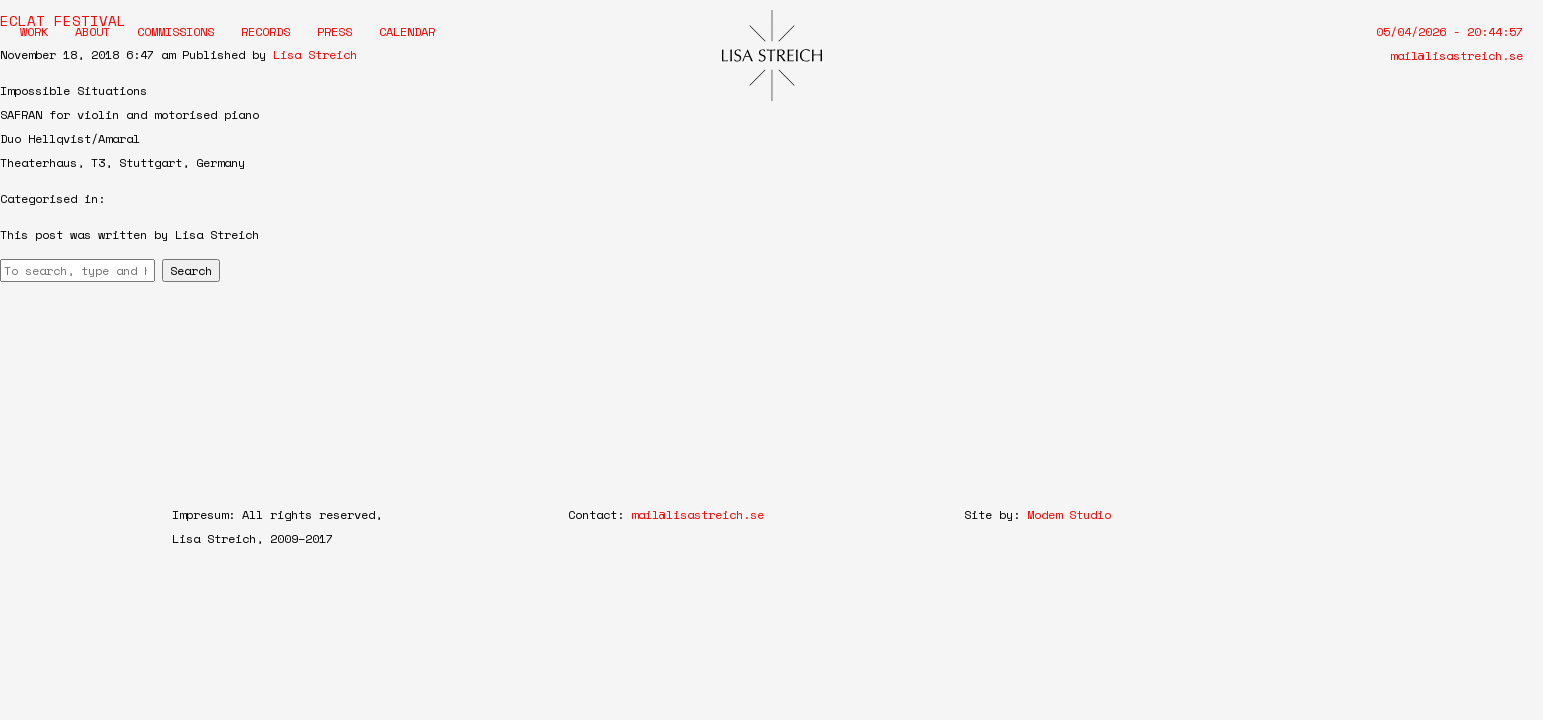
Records (265, 31)
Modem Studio (1069, 514)
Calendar (407, 31)
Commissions (175, 31)
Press (334, 31)
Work (34, 31)
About (92, 31)
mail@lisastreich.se (1456, 55)
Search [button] (191, 270)
